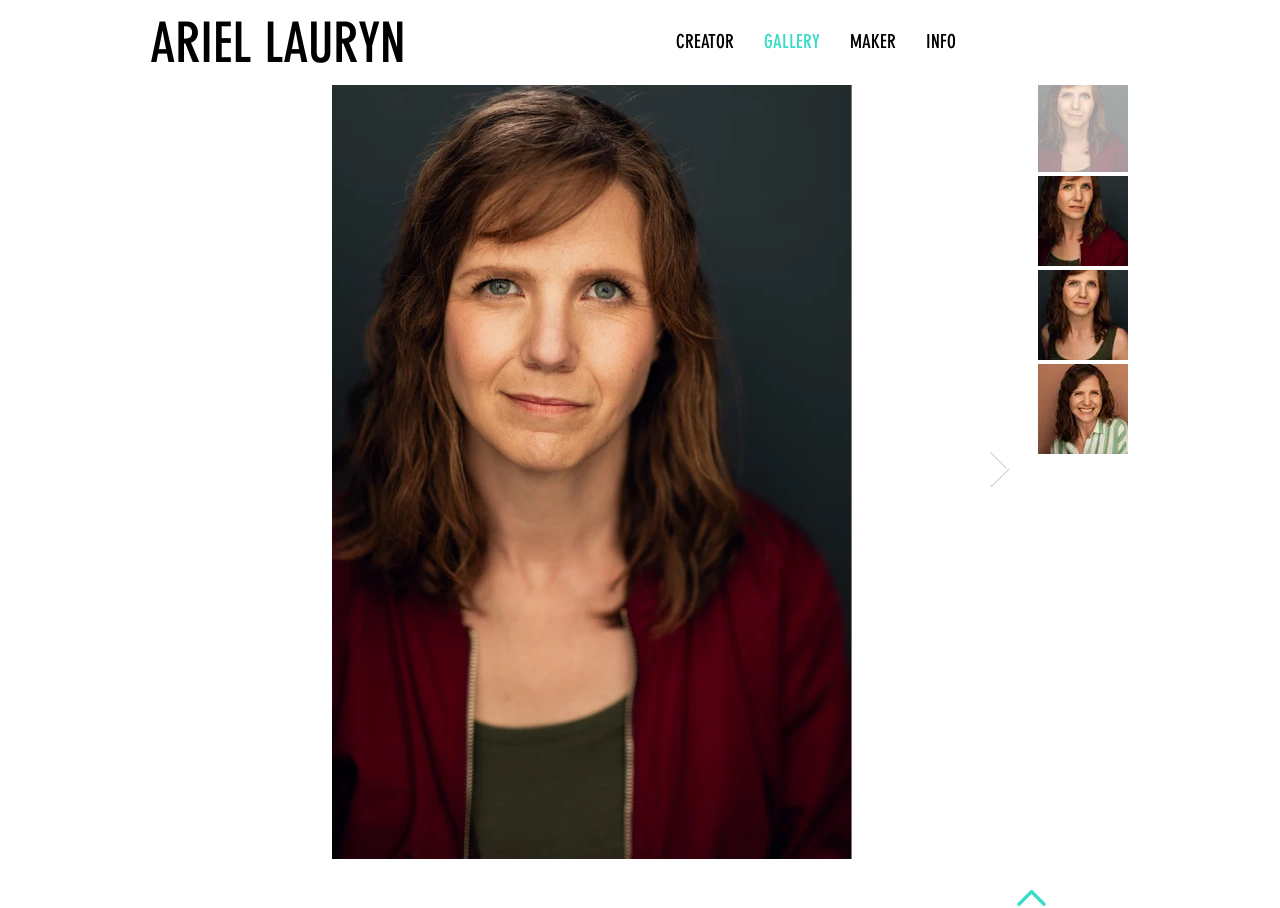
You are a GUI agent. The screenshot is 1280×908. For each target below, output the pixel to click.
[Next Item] (999, 469)
